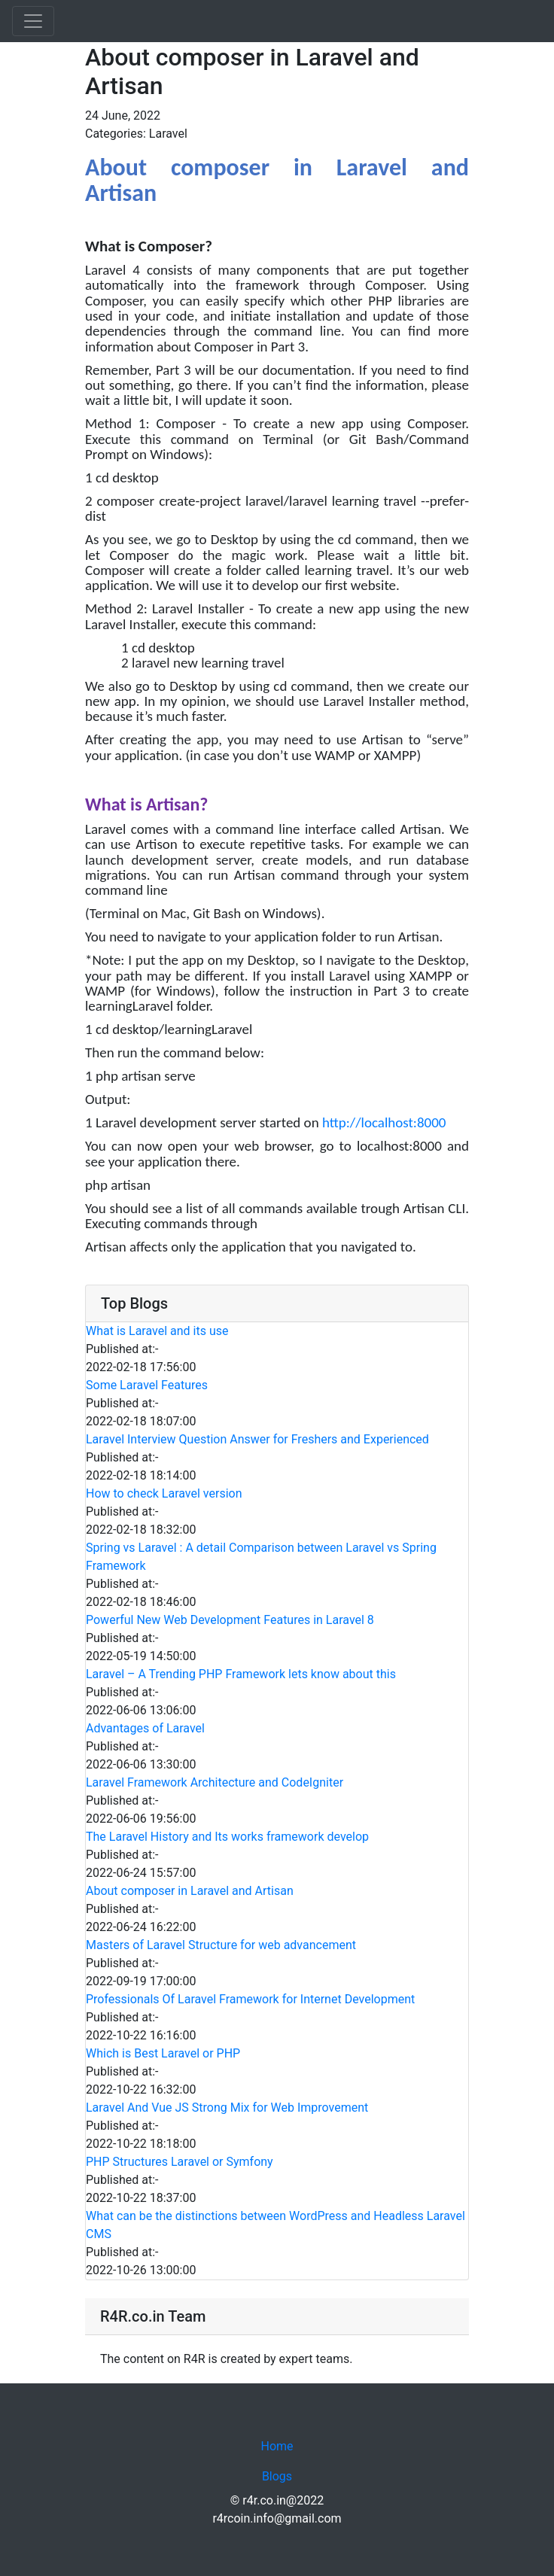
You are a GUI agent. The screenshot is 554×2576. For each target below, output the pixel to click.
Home (276, 2446)
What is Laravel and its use (157, 1331)
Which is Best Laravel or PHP (163, 2053)
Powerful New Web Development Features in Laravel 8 (230, 1620)
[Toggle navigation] (33, 21)
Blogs (277, 2476)
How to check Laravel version (164, 1493)
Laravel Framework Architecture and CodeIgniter (214, 1782)
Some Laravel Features (147, 1385)
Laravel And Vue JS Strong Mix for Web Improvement (227, 2107)
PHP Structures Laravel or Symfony (179, 2162)
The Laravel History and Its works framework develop (227, 1836)
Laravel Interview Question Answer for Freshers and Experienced (257, 1439)
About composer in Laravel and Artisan (190, 1891)
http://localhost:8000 (384, 1122)
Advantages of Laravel (145, 1728)
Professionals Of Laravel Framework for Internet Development (250, 1999)
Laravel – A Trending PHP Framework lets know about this (241, 1674)
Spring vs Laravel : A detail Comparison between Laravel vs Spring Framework (261, 1556)
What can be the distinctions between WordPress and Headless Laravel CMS (275, 2225)
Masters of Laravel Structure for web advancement (221, 1945)
